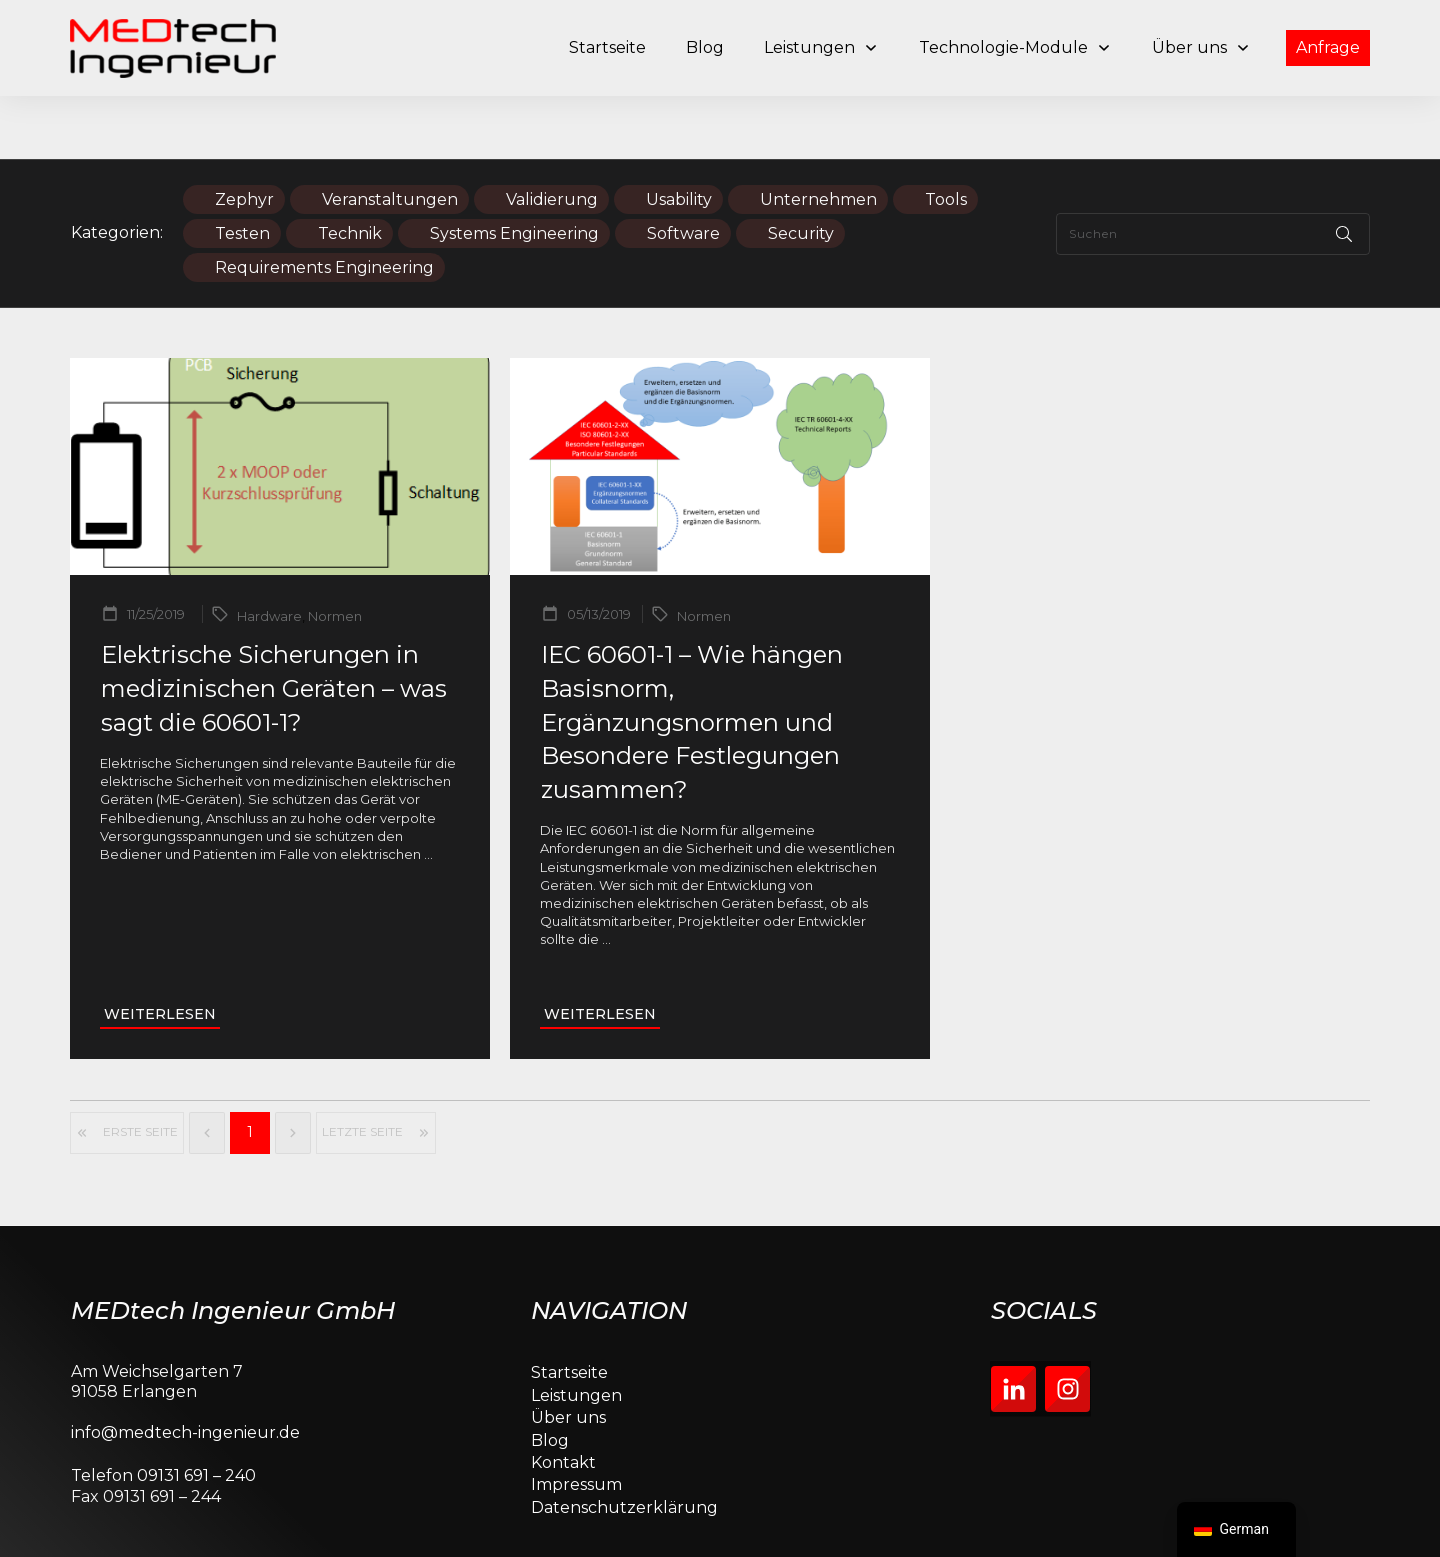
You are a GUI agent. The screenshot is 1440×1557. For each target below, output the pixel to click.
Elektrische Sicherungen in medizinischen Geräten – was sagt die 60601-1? (274, 626)
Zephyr (244, 136)
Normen (335, 554)
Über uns (568, 1354)
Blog (550, 1377)
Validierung (552, 136)
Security (801, 170)
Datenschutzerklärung (624, 1444)
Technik (350, 170)
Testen (242, 170)
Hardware (269, 554)
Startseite (569, 1310)
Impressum (576, 1422)
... (428, 791)
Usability (679, 136)
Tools (946, 136)
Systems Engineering (514, 170)
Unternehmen (818, 136)
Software (683, 170)
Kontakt (563, 1399)
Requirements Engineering (324, 204)
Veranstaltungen (390, 136)
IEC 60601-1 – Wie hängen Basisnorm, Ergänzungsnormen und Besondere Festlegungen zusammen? (692, 659)
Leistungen (576, 1332)
